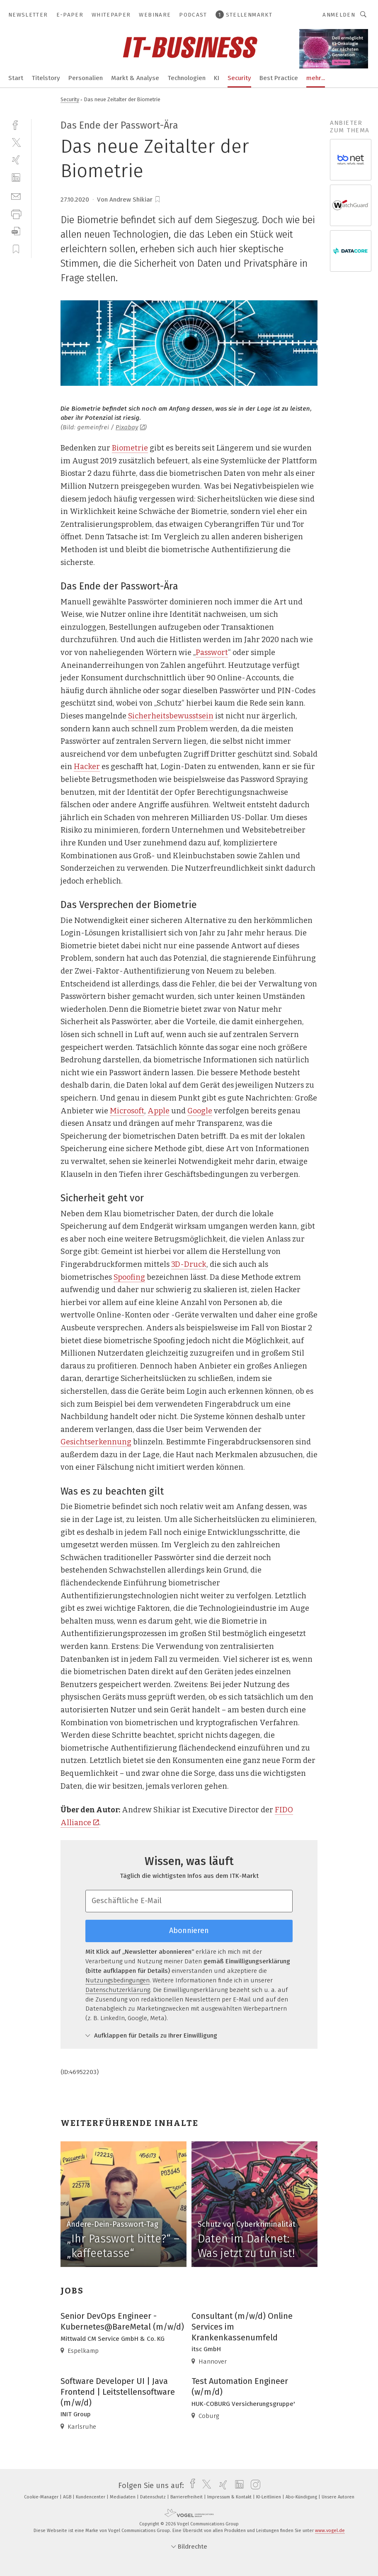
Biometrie (130, 448)
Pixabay (130, 427)
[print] (16, 213)
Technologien (186, 78)
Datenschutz (153, 2497)
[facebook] (16, 124)
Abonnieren (189, 1930)
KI (216, 78)
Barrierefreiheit (187, 2497)
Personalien (85, 78)
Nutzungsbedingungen (117, 1980)
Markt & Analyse (135, 78)
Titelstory (46, 78)
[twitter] (16, 142)
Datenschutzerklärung (117, 1990)
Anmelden (338, 14)
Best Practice (278, 78)
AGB (68, 2497)
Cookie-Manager (42, 2497)
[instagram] (253, 2485)
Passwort (212, 652)
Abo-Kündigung (302, 2497)
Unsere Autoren (338, 2497)
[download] (16, 231)
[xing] (16, 160)
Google (199, 1110)
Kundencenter (91, 2497)
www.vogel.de (330, 2530)
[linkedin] (16, 178)
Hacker (87, 766)
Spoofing (129, 1277)
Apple (159, 1110)
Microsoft (127, 1110)
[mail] (16, 195)
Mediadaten (123, 2497)
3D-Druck (188, 1264)
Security (239, 78)
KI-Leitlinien (269, 2497)
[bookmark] (157, 199)
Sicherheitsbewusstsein (170, 716)
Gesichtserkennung (96, 1441)
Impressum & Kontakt (230, 2497)
